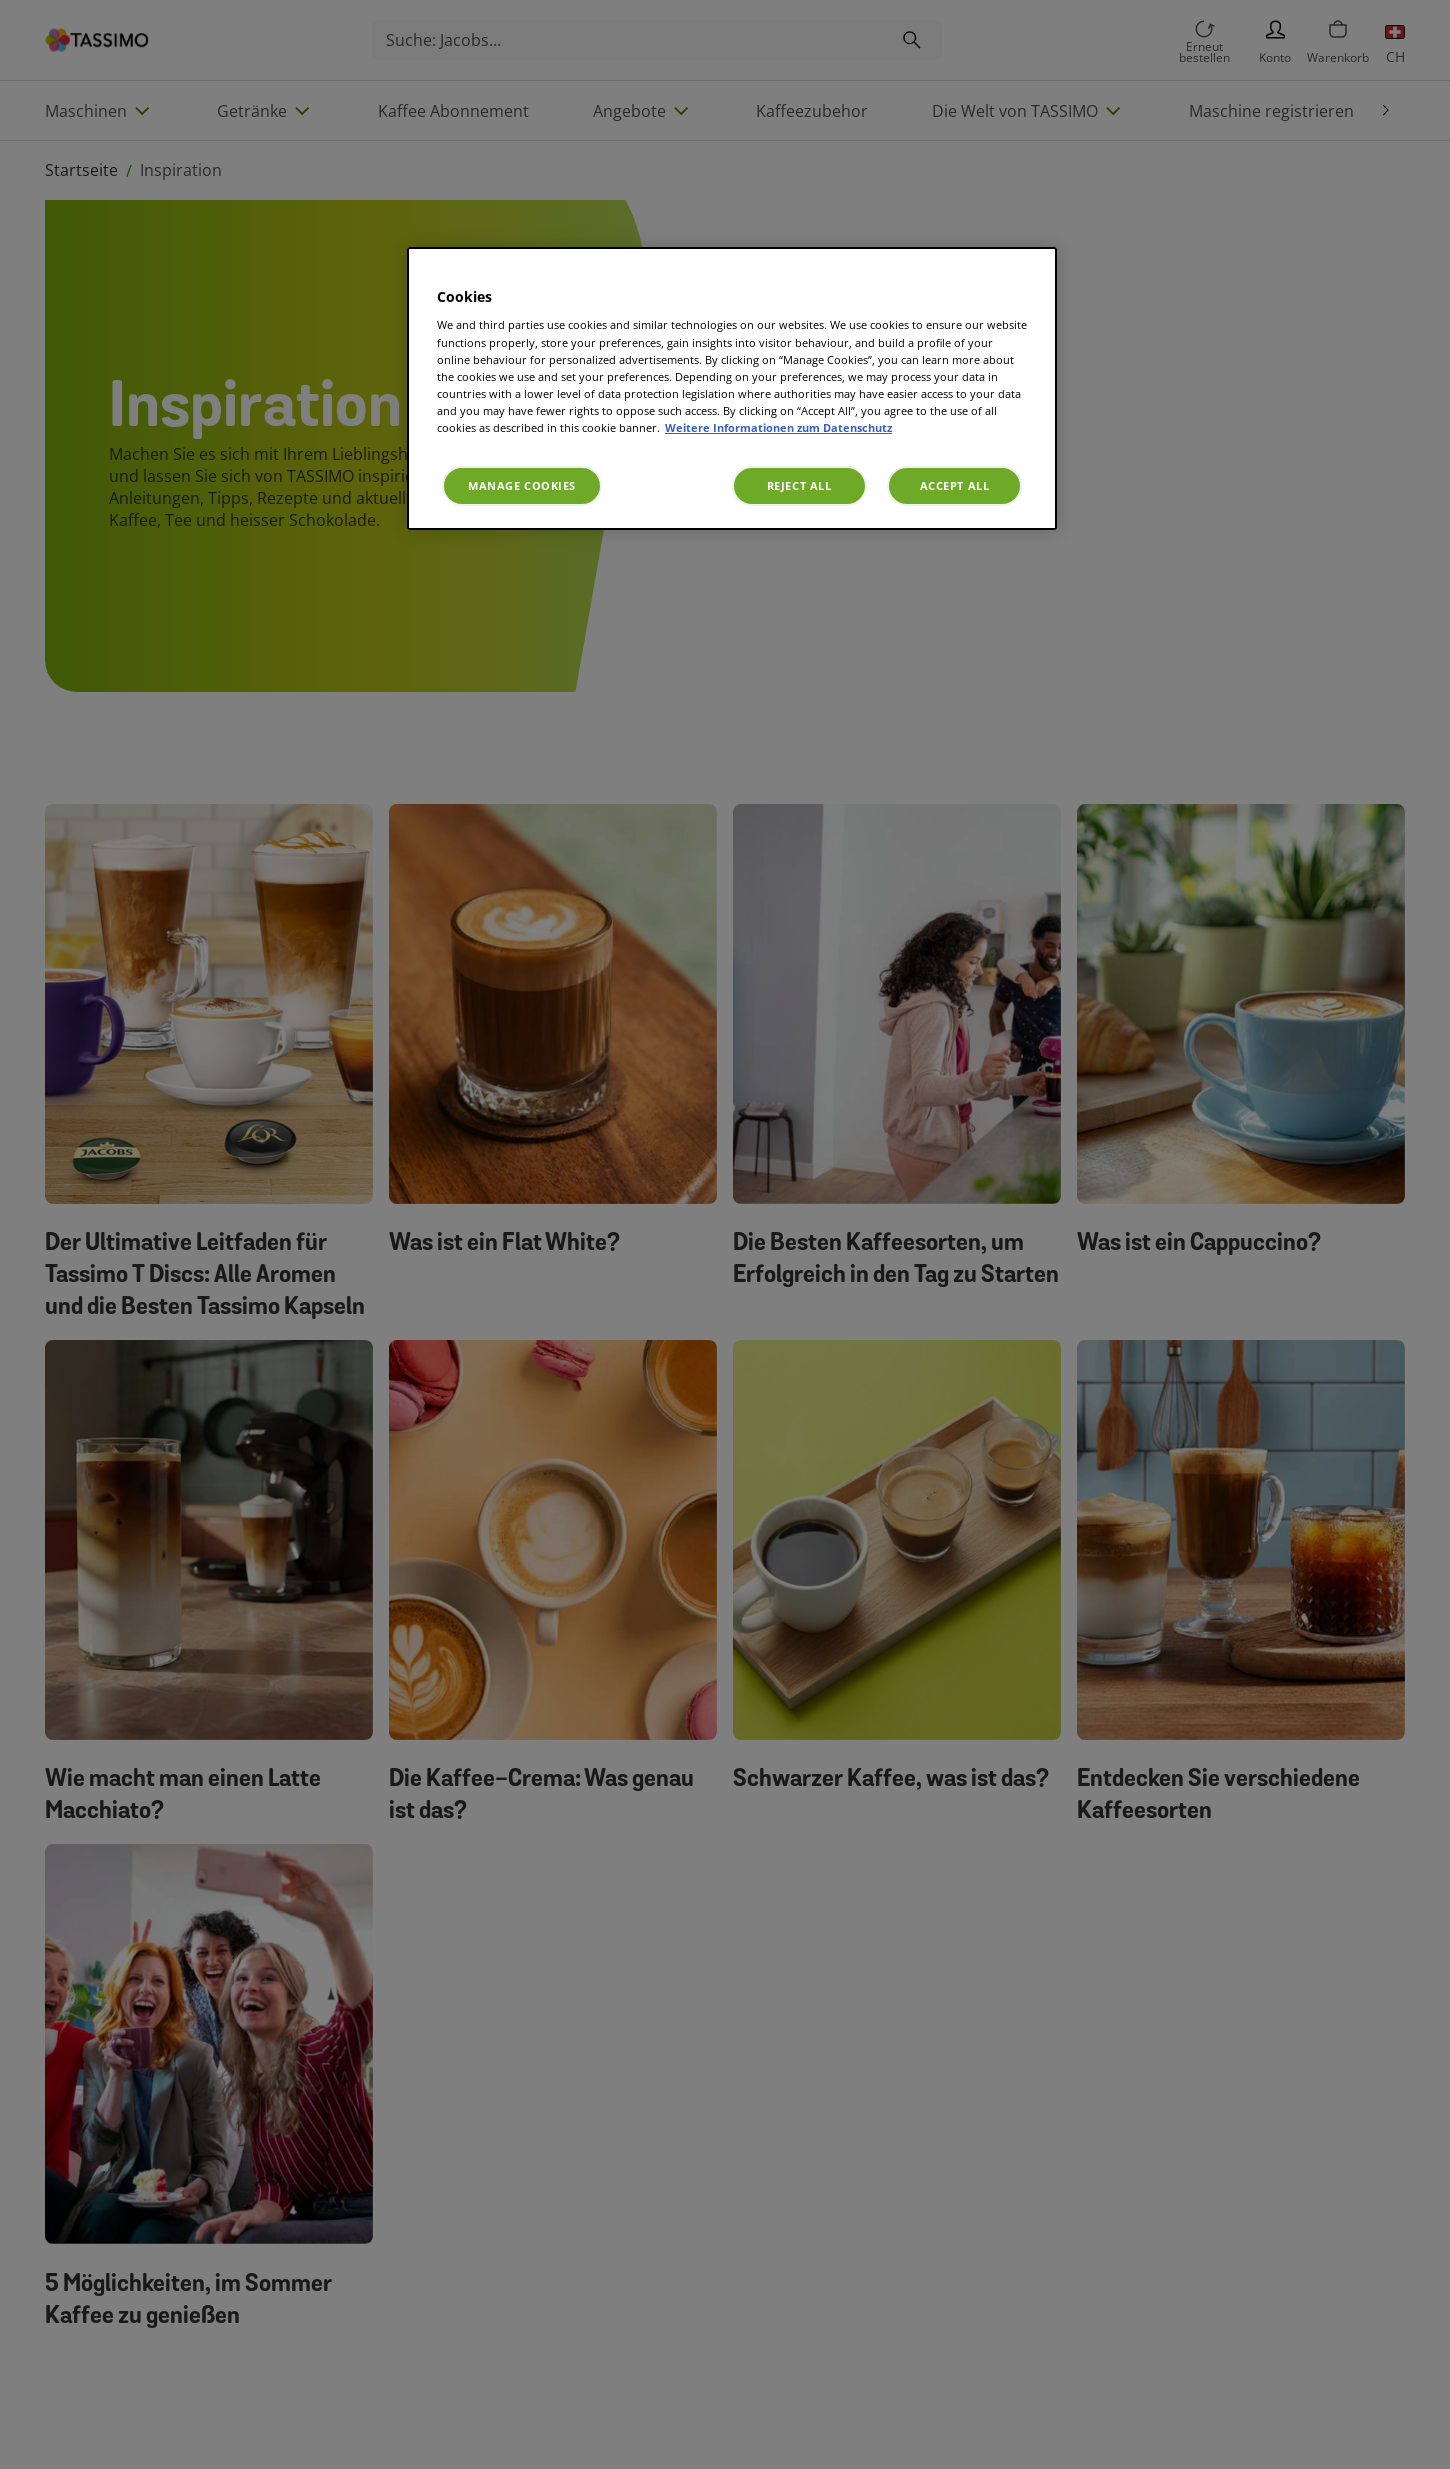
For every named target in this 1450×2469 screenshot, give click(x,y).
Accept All (955, 485)
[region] (732, 388)
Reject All (799, 485)
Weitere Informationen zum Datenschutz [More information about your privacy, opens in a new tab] (778, 427)
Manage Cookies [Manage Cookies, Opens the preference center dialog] (522, 485)
